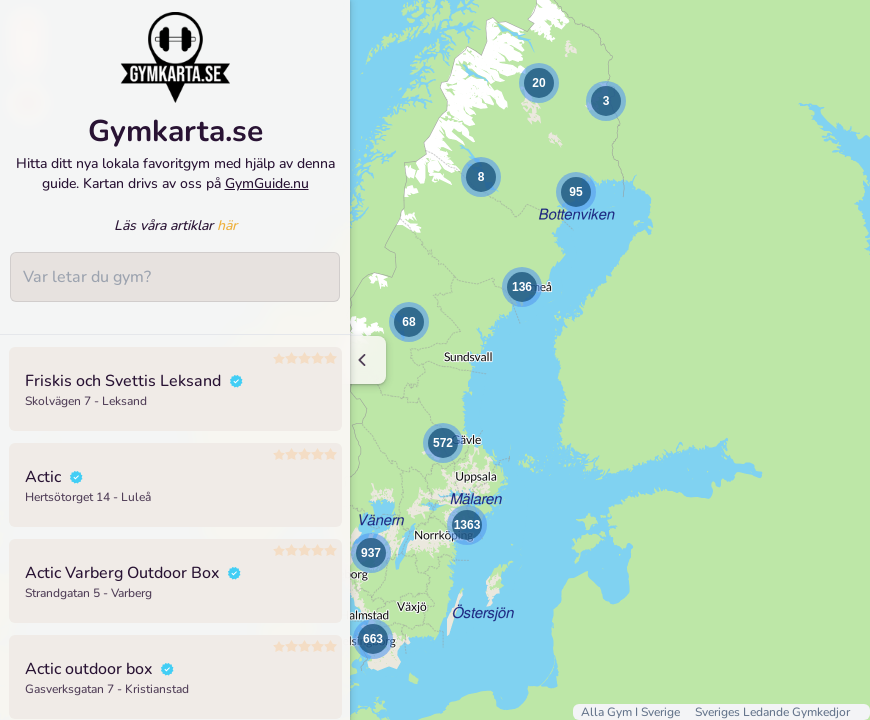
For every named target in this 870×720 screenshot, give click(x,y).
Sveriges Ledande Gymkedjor (772, 712)
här (227, 234)
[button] (481, 177)
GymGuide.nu (267, 191)
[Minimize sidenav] (362, 360)
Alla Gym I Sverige (632, 712)
